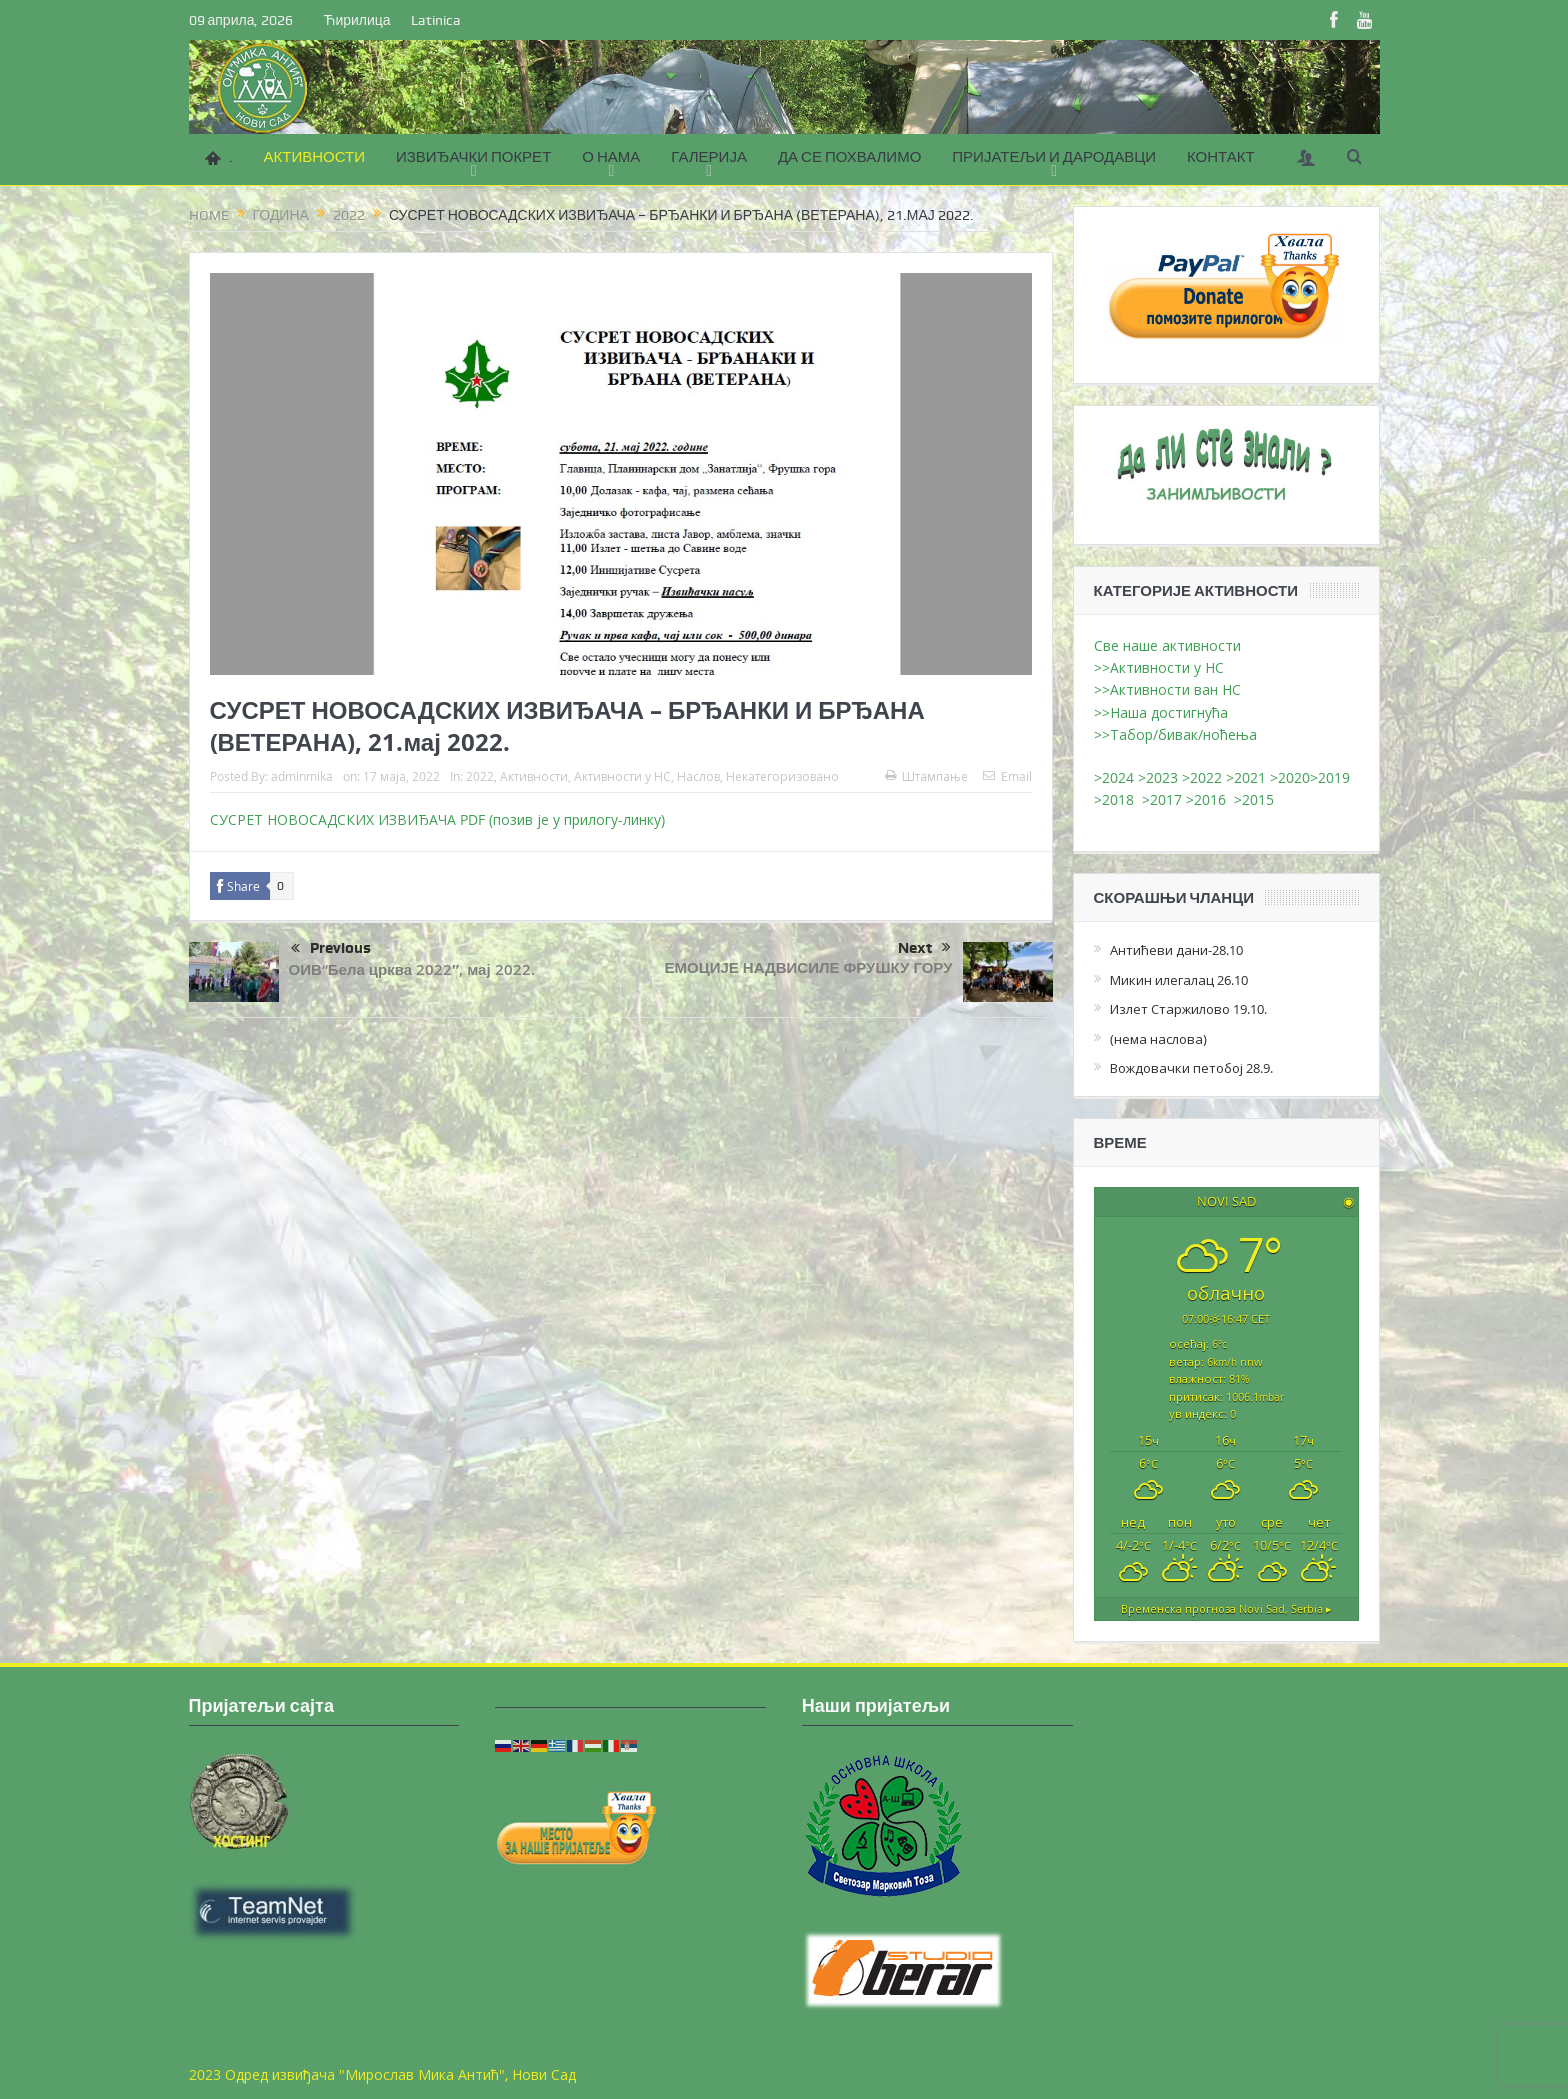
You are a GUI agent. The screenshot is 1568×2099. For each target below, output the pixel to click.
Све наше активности (1167, 645)
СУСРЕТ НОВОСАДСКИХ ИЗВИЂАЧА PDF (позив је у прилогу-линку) (437, 819)
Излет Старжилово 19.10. (1188, 1009)
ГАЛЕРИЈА (709, 157)
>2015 (1258, 799)
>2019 (1330, 777)
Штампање (926, 776)
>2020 (1290, 777)
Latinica (436, 20)
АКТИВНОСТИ (314, 157)
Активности (534, 776)
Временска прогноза (1226, 1608)
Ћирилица (356, 20)
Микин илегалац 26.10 (1179, 980)
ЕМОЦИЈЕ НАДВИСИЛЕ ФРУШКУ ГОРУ (809, 967)
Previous (331, 949)
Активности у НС (622, 776)
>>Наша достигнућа (1161, 712)
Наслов (698, 776)
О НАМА (611, 157)
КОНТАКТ (1221, 157)
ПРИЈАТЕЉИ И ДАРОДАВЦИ (1054, 157)
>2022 (1202, 777)
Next (924, 948)
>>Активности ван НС (1167, 689)
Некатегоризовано (782, 776)
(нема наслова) (1158, 1039)
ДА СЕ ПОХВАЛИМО (849, 157)
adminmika (302, 776)
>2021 (1246, 777)
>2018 (1118, 799)
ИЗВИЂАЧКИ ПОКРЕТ (473, 157)
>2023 (1158, 777)
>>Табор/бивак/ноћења (1175, 734)
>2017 (1164, 799)
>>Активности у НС (1159, 667)
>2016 (1210, 799)
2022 (480, 776)
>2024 (1114, 777)
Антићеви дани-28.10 (1176, 950)
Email (1007, 776)
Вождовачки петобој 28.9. (1191, 1068)
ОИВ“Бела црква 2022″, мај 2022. (412, 969)
